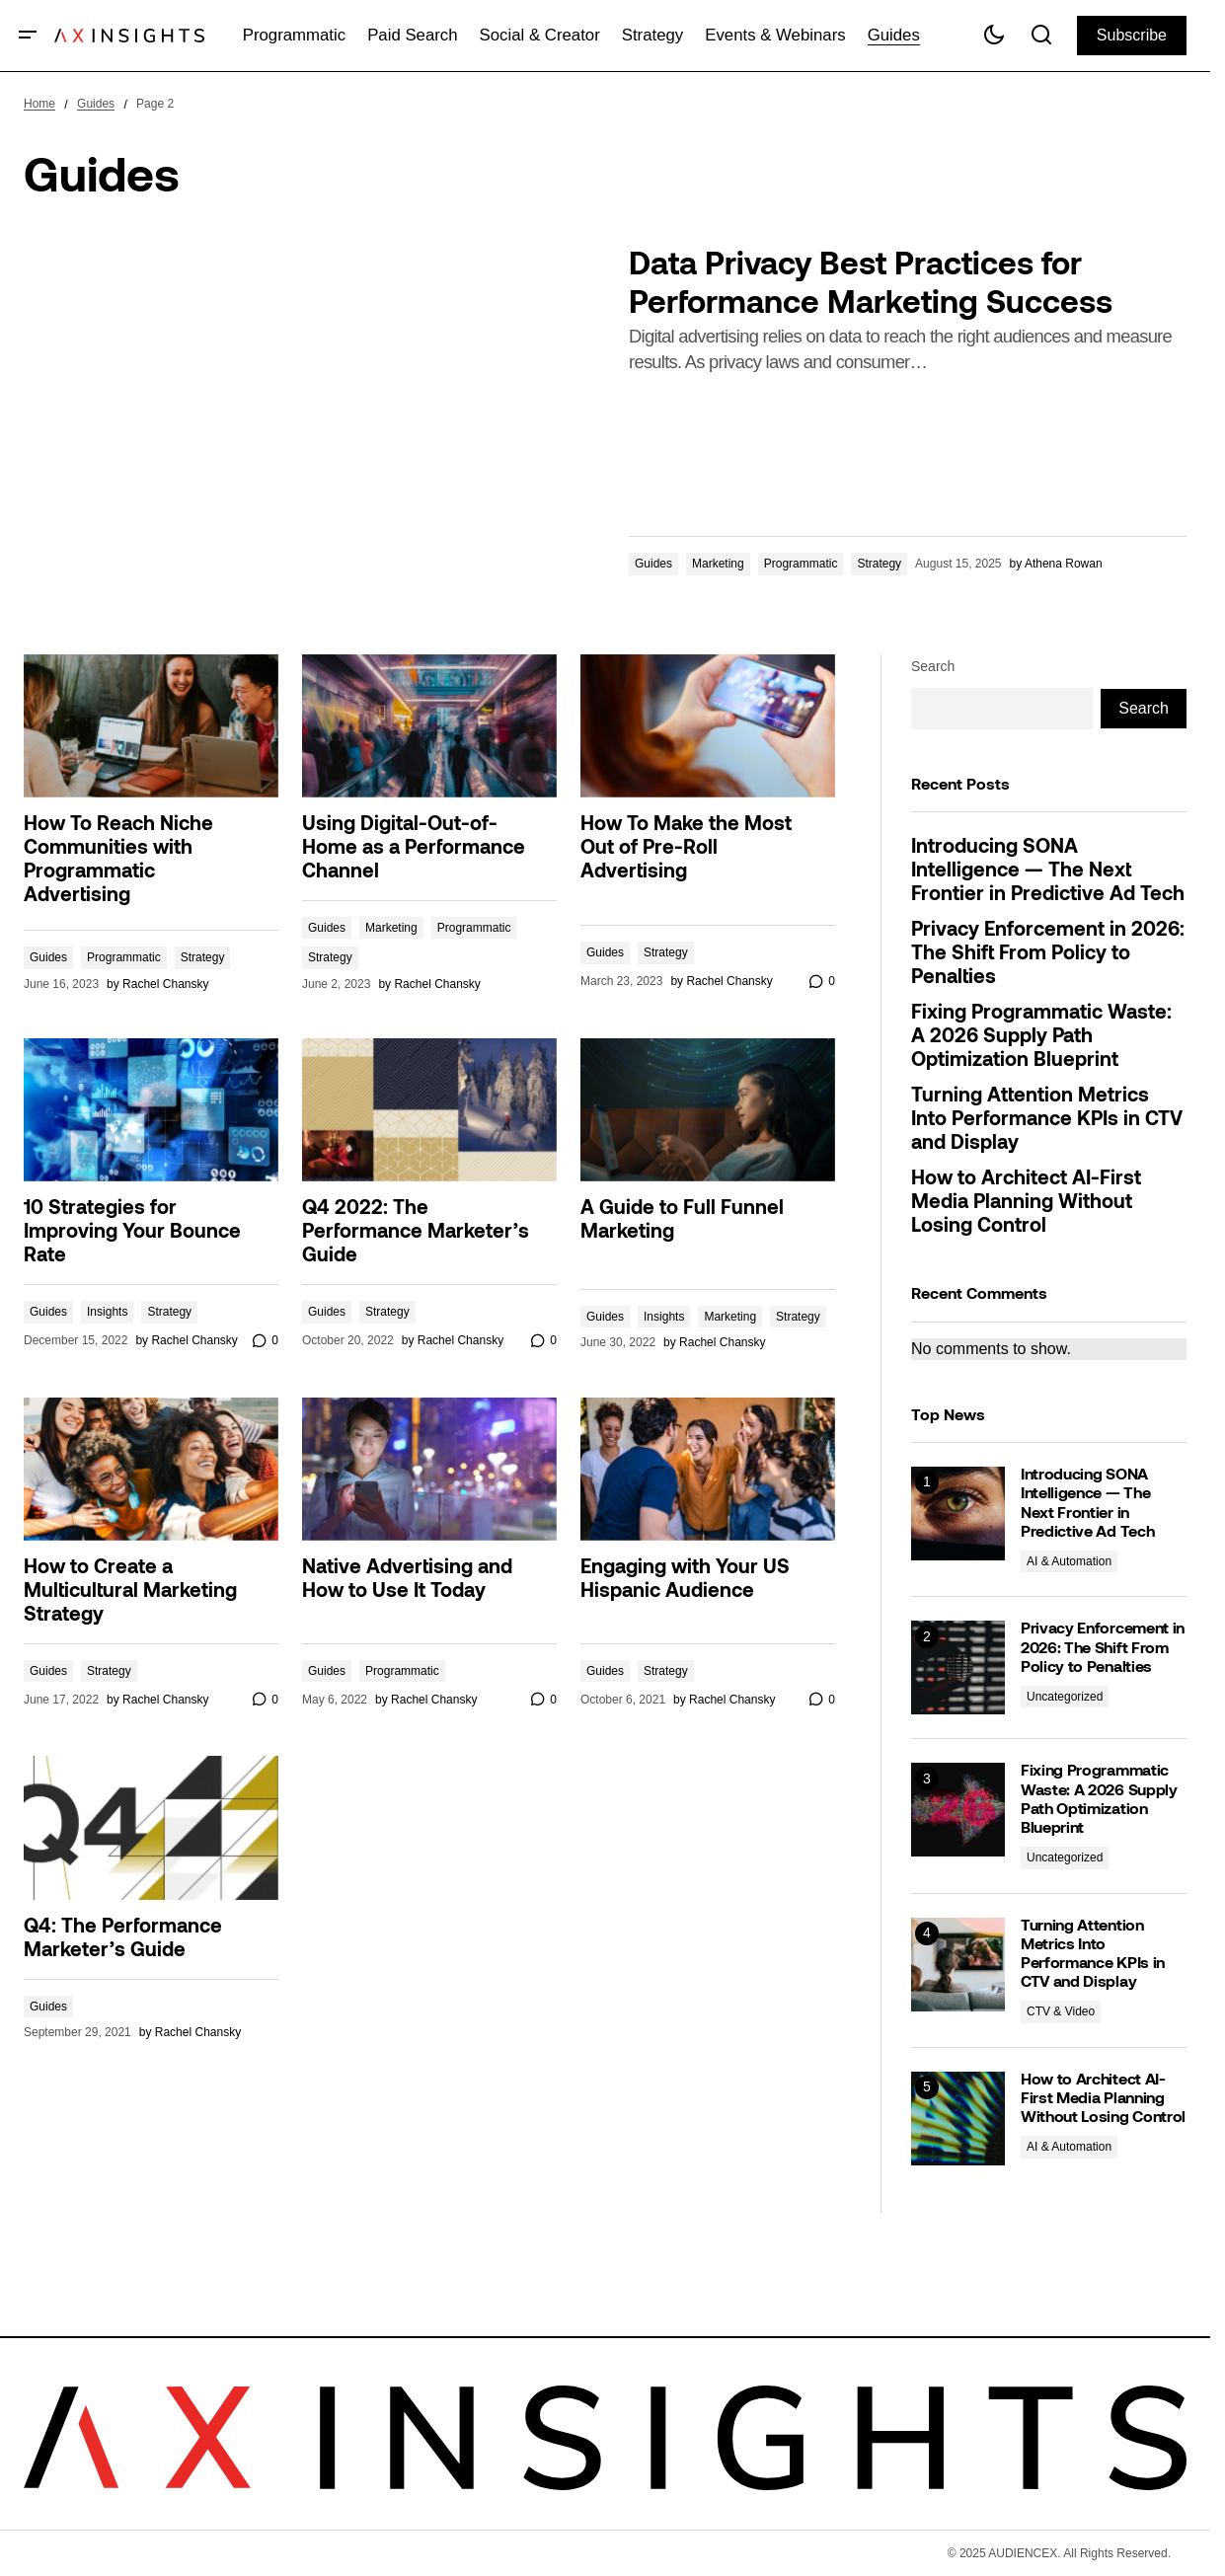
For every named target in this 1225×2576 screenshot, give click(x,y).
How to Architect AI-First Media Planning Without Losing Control (1026, 1203)
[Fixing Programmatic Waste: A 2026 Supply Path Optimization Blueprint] (958, 1809)
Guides (96, 104)
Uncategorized (1065, 1697)
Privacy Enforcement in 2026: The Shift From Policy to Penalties (1048, 954)
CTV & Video (1061, 2011)
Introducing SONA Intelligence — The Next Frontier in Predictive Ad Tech (1048, 871)
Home (39, 104)
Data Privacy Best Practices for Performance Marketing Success (870, 285)
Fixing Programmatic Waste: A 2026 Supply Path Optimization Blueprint (1041, 1037)
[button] (28, 35)
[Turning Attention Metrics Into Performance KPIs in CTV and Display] (958, 1964)
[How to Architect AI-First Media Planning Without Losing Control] (958, 2118)
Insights (107, 1312)
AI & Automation (1069, 1561)
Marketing (718, 563)
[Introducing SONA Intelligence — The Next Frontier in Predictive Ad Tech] (958, 1513)
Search (933, 666)
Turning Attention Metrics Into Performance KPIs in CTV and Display (1047, 1120)
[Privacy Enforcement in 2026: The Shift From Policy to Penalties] (958, 1667)
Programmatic (801, 563)
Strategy (879, 563)
